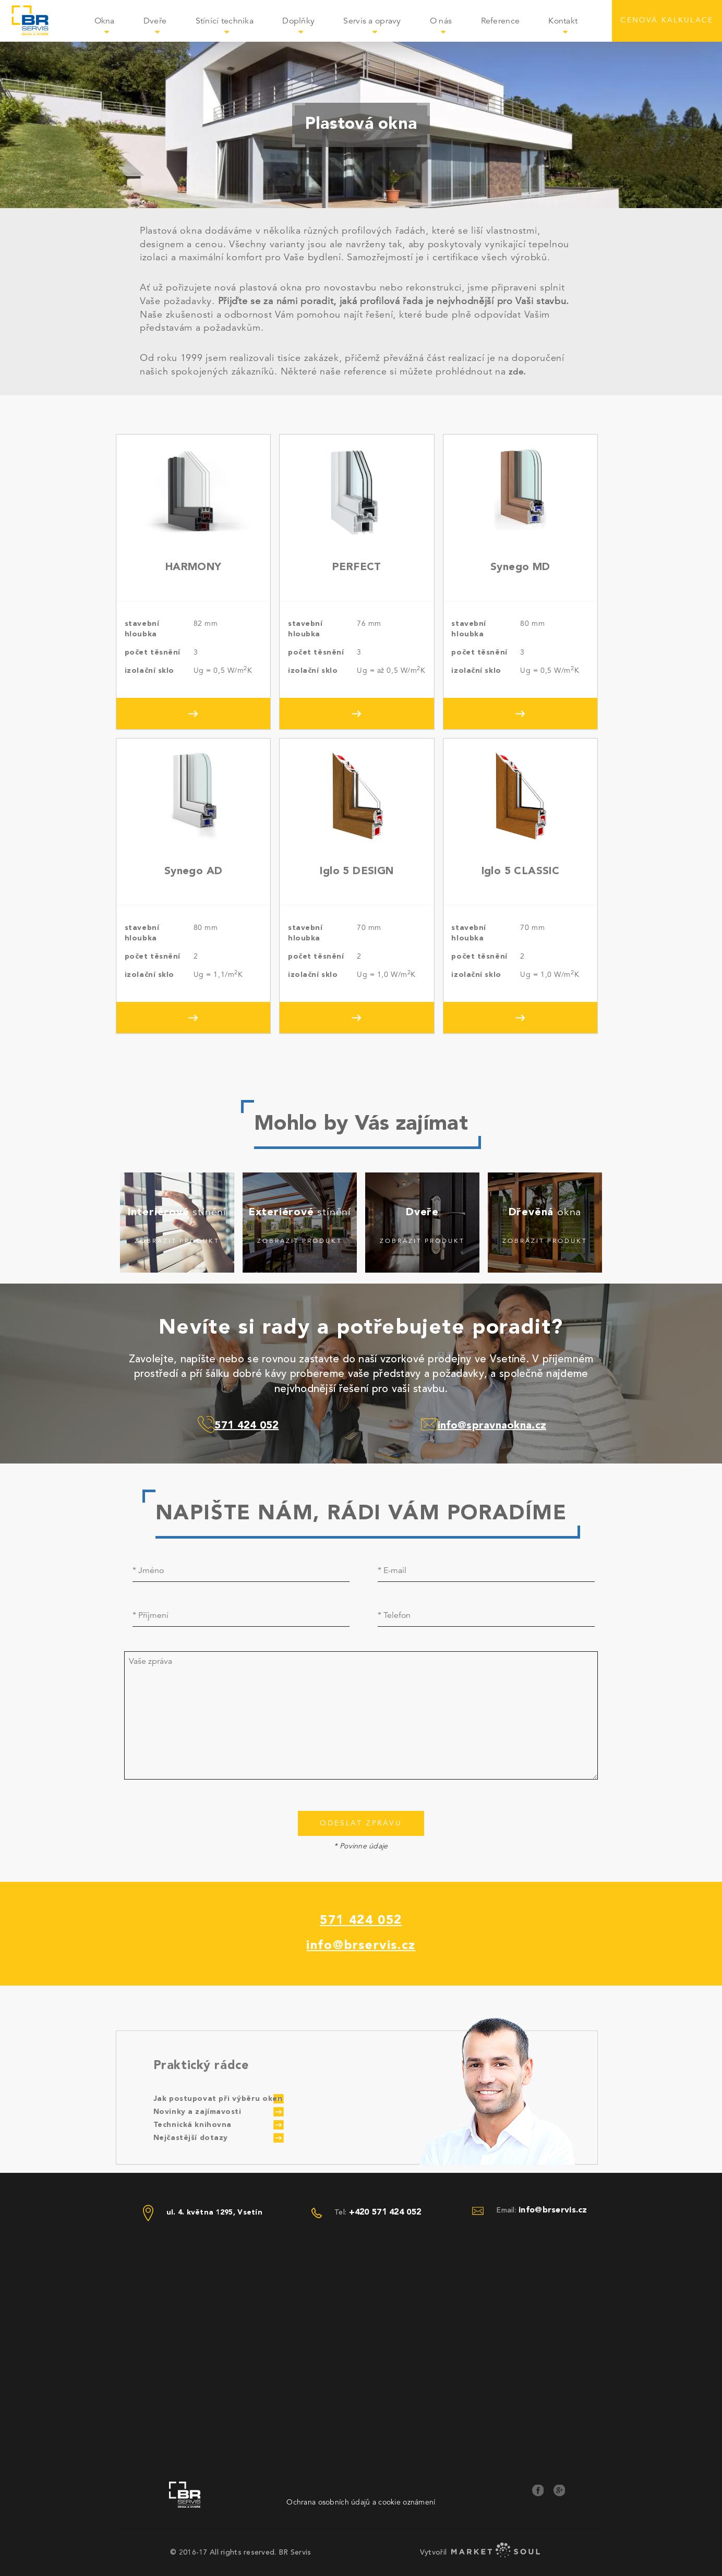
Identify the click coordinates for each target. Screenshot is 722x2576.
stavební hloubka (142, 629)
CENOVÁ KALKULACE (666, 21)
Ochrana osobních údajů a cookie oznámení (360, 2502)
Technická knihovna (192, 2124)
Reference (500, 21)
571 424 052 (361, 1921)
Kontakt (562, 21)
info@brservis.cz (361, 1946)
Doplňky (305, 28)
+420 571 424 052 (385, 2212)
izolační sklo (149, 670)
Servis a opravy (379, 28)
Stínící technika (232, 28)
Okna (111, 28)
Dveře (162, 28)
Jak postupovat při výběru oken (218, 2098)
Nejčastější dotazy (190, 2138)
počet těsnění (152, 652)
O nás (448, 28)
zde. (517, 372)
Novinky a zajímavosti (197, 2111)
